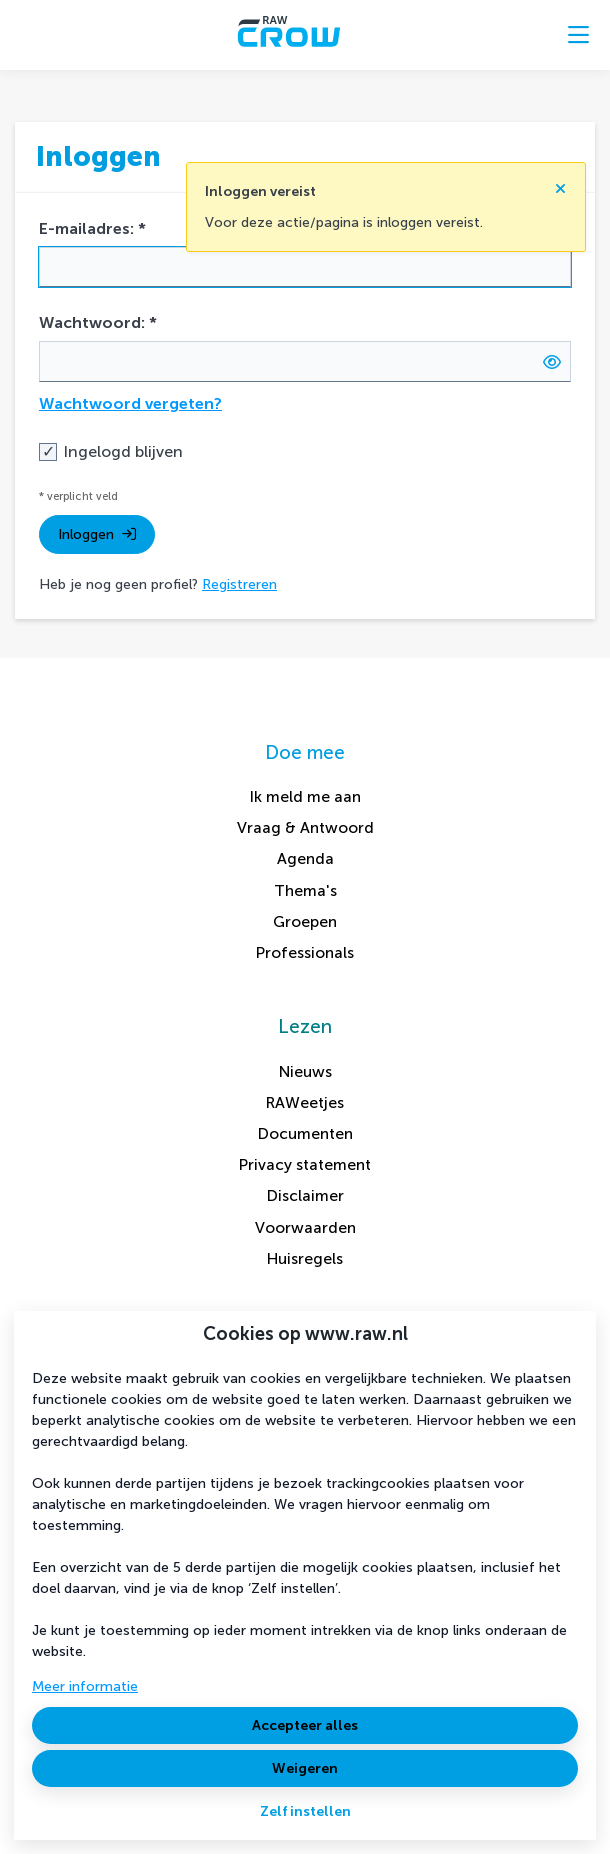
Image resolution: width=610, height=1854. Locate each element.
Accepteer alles (305, 1725)
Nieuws (305, 1071)
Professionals (305, 952)
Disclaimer (305, 1195)
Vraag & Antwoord (305, 827)
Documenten (305, 1133)
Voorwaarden (305, 1227)
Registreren (239, 584)
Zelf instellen (305, 1811)
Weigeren (305, 1768)
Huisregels (305, 1258)
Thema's (305, 890)
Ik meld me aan (305, 796)
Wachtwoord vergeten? (130, 403)
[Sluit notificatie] (560, 182)
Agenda (305, 858)
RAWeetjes (305, 1102)
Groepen (305, 921)
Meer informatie (85, 1686)
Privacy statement (305, 1164)
